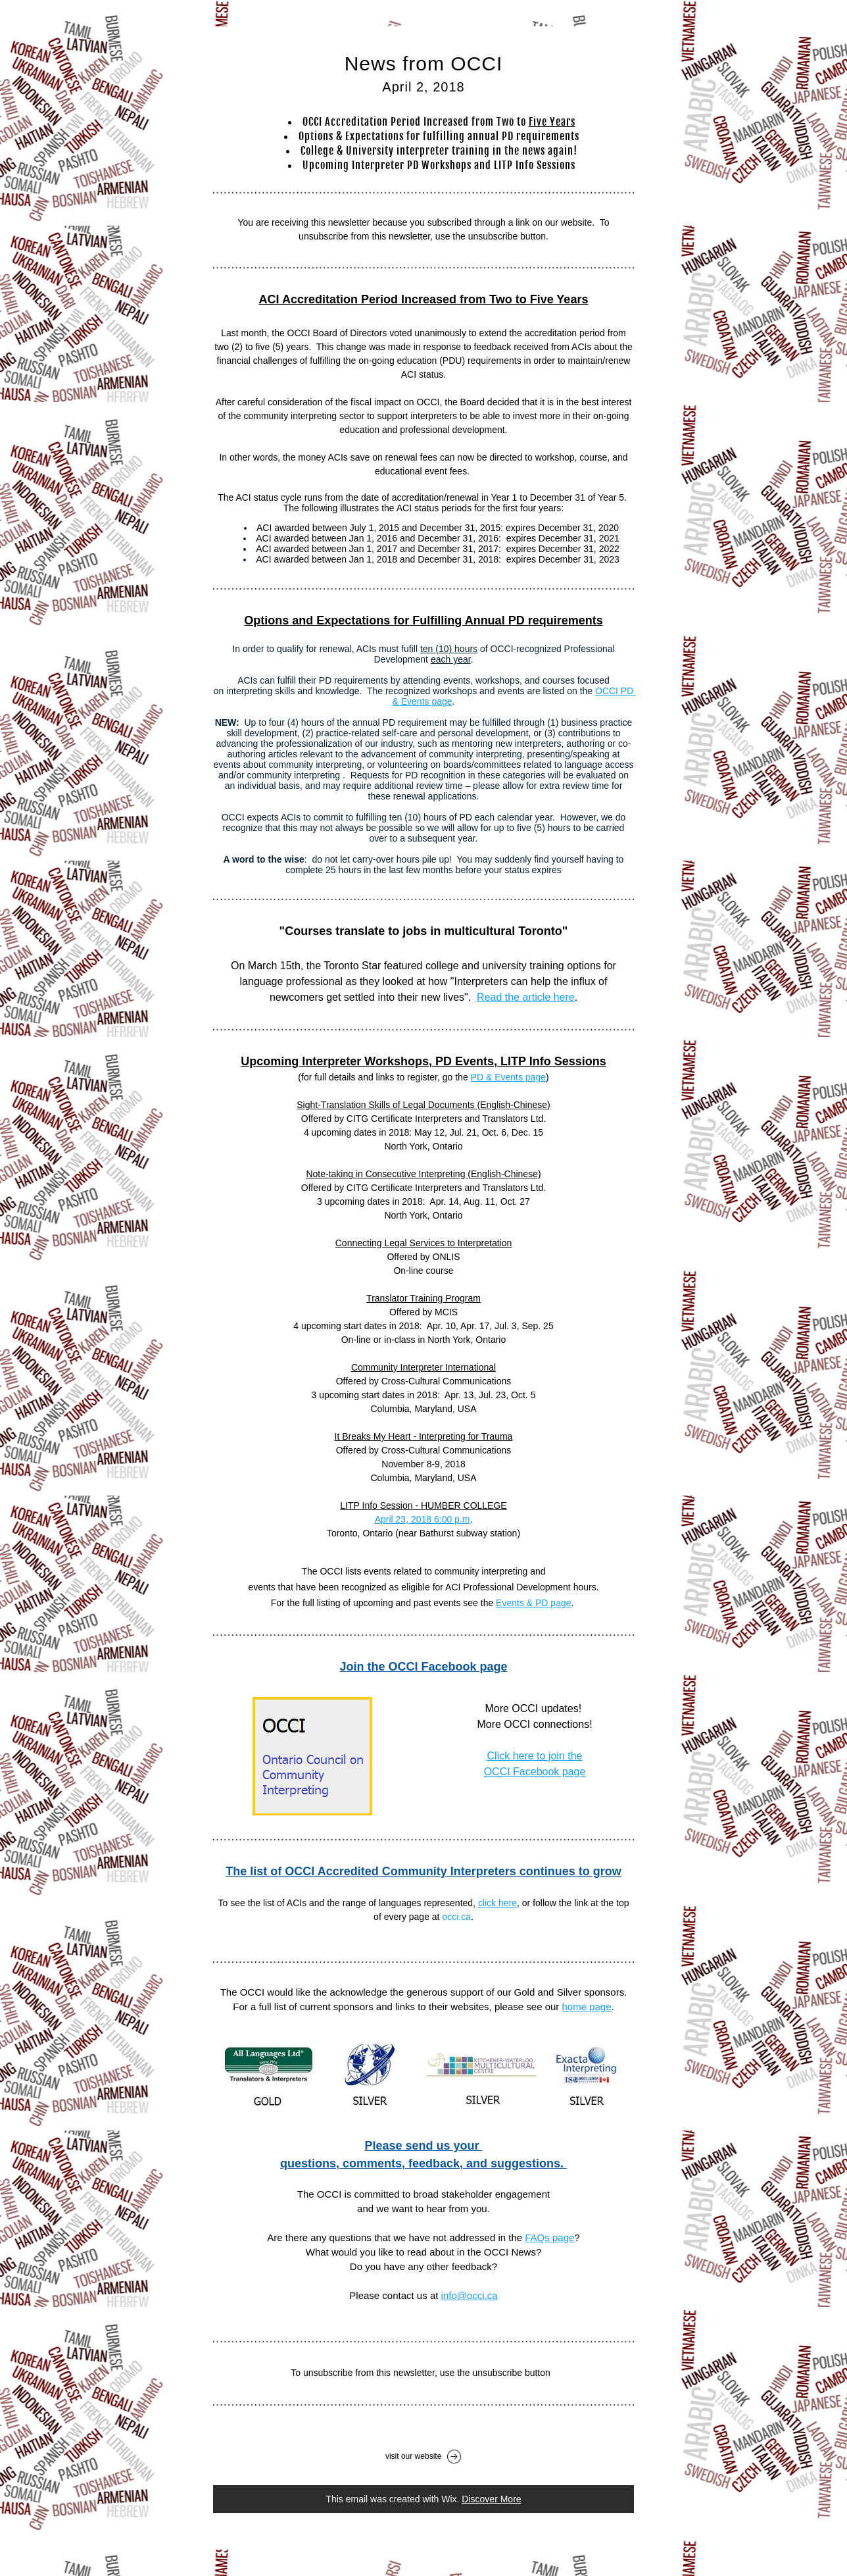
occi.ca (456, 1916)
